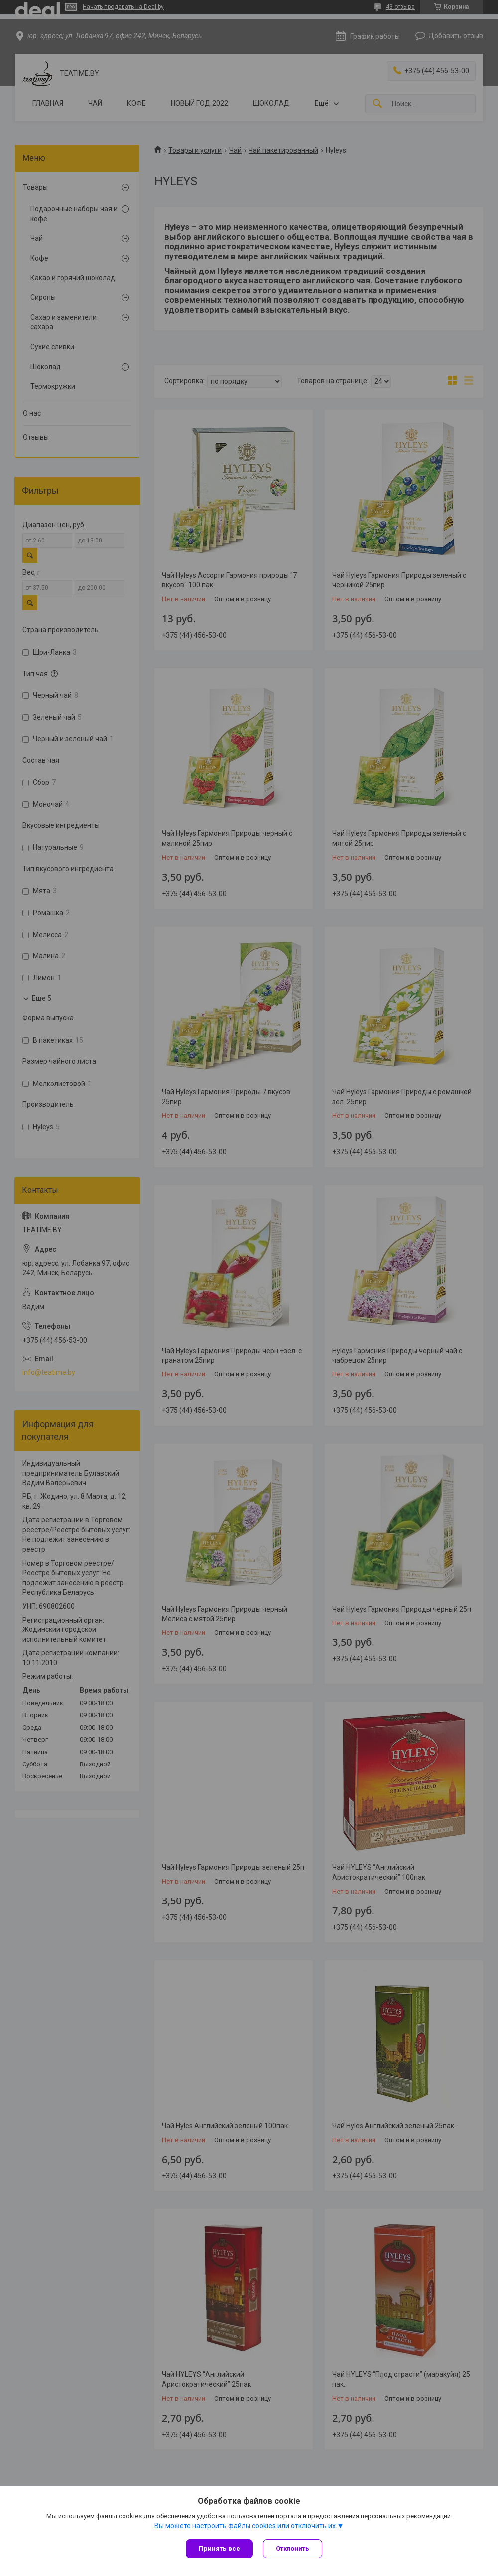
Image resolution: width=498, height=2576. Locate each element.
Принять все (219, 2548)
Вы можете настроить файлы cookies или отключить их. (245, 2526)
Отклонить (292, 2548)
